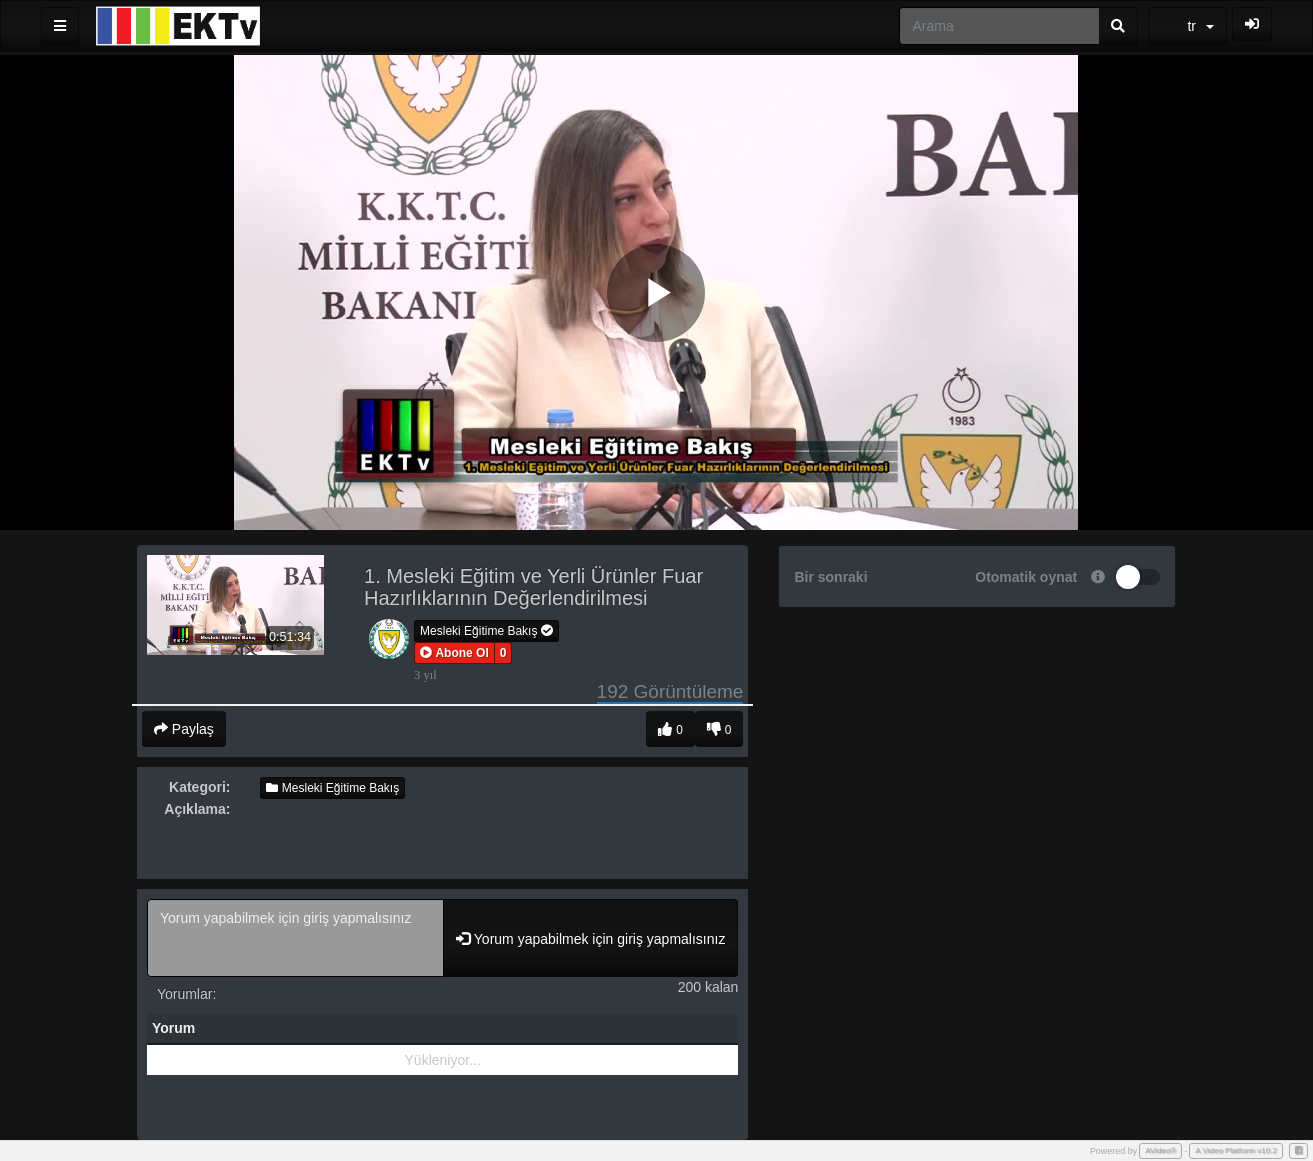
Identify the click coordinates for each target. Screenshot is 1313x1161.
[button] (454, 653)
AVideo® (1160, 1150)
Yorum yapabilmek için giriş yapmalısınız (295, 938)
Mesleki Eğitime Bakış (486, 631)
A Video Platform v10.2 (1236, 1150)
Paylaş (184, 729)
